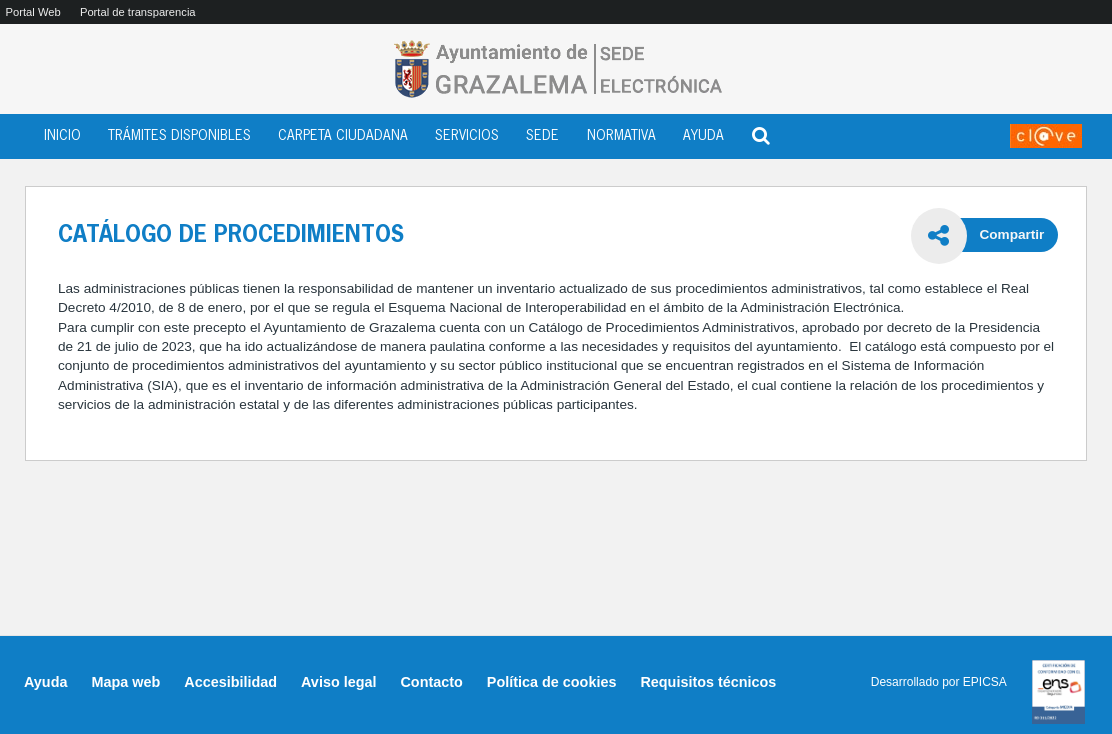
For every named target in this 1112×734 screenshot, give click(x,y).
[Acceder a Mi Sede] (1046, 136)
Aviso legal (338, 682)
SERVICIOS (467, 136)
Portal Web (33, 12)
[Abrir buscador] (761, 133)
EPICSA (985, 682)
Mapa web (125, 682)
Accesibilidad (230, 682)
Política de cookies (552, 682)
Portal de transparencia (138, 12)
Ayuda (45, 682)
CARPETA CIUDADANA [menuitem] (343, 136)
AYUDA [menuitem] (703, 136)
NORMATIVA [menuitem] (621, 136)
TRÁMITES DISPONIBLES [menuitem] (179, 136)
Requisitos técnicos (708, 682)
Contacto (431, 682)
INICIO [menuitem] (62, 136)
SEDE (542, 136)
